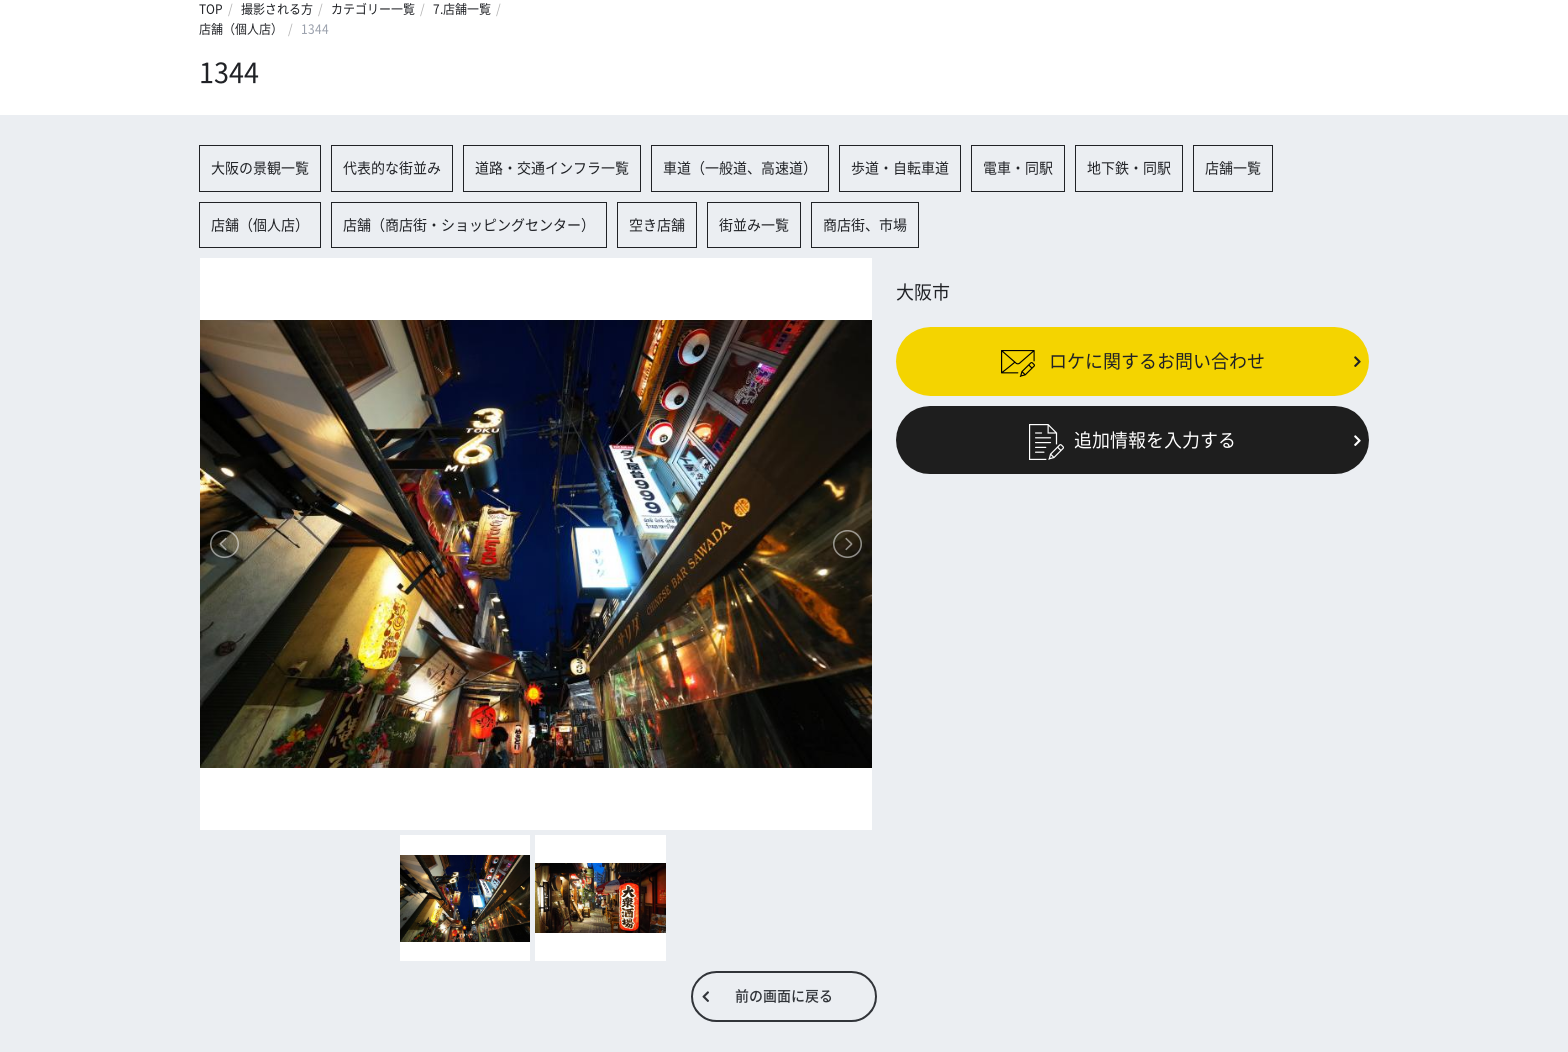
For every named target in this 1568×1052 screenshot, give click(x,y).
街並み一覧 (754, 225)
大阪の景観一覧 (260, 168)
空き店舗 (657, 225)
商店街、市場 (865, 225)
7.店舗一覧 (462, 9)
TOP (211, 9)
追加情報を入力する (1132, 439)
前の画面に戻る (784, 996)
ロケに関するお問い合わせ (1132, 361)
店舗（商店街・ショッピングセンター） (469, 225)
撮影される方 (277, 9)
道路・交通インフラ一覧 (552, 168)
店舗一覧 (1233, 168)
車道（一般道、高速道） (740, 168)
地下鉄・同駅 (1129, 168)
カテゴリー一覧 (373, 9)
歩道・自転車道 (900, 168)
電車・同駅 (1018, 168)
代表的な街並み (392, 168)
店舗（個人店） (241, 29)
